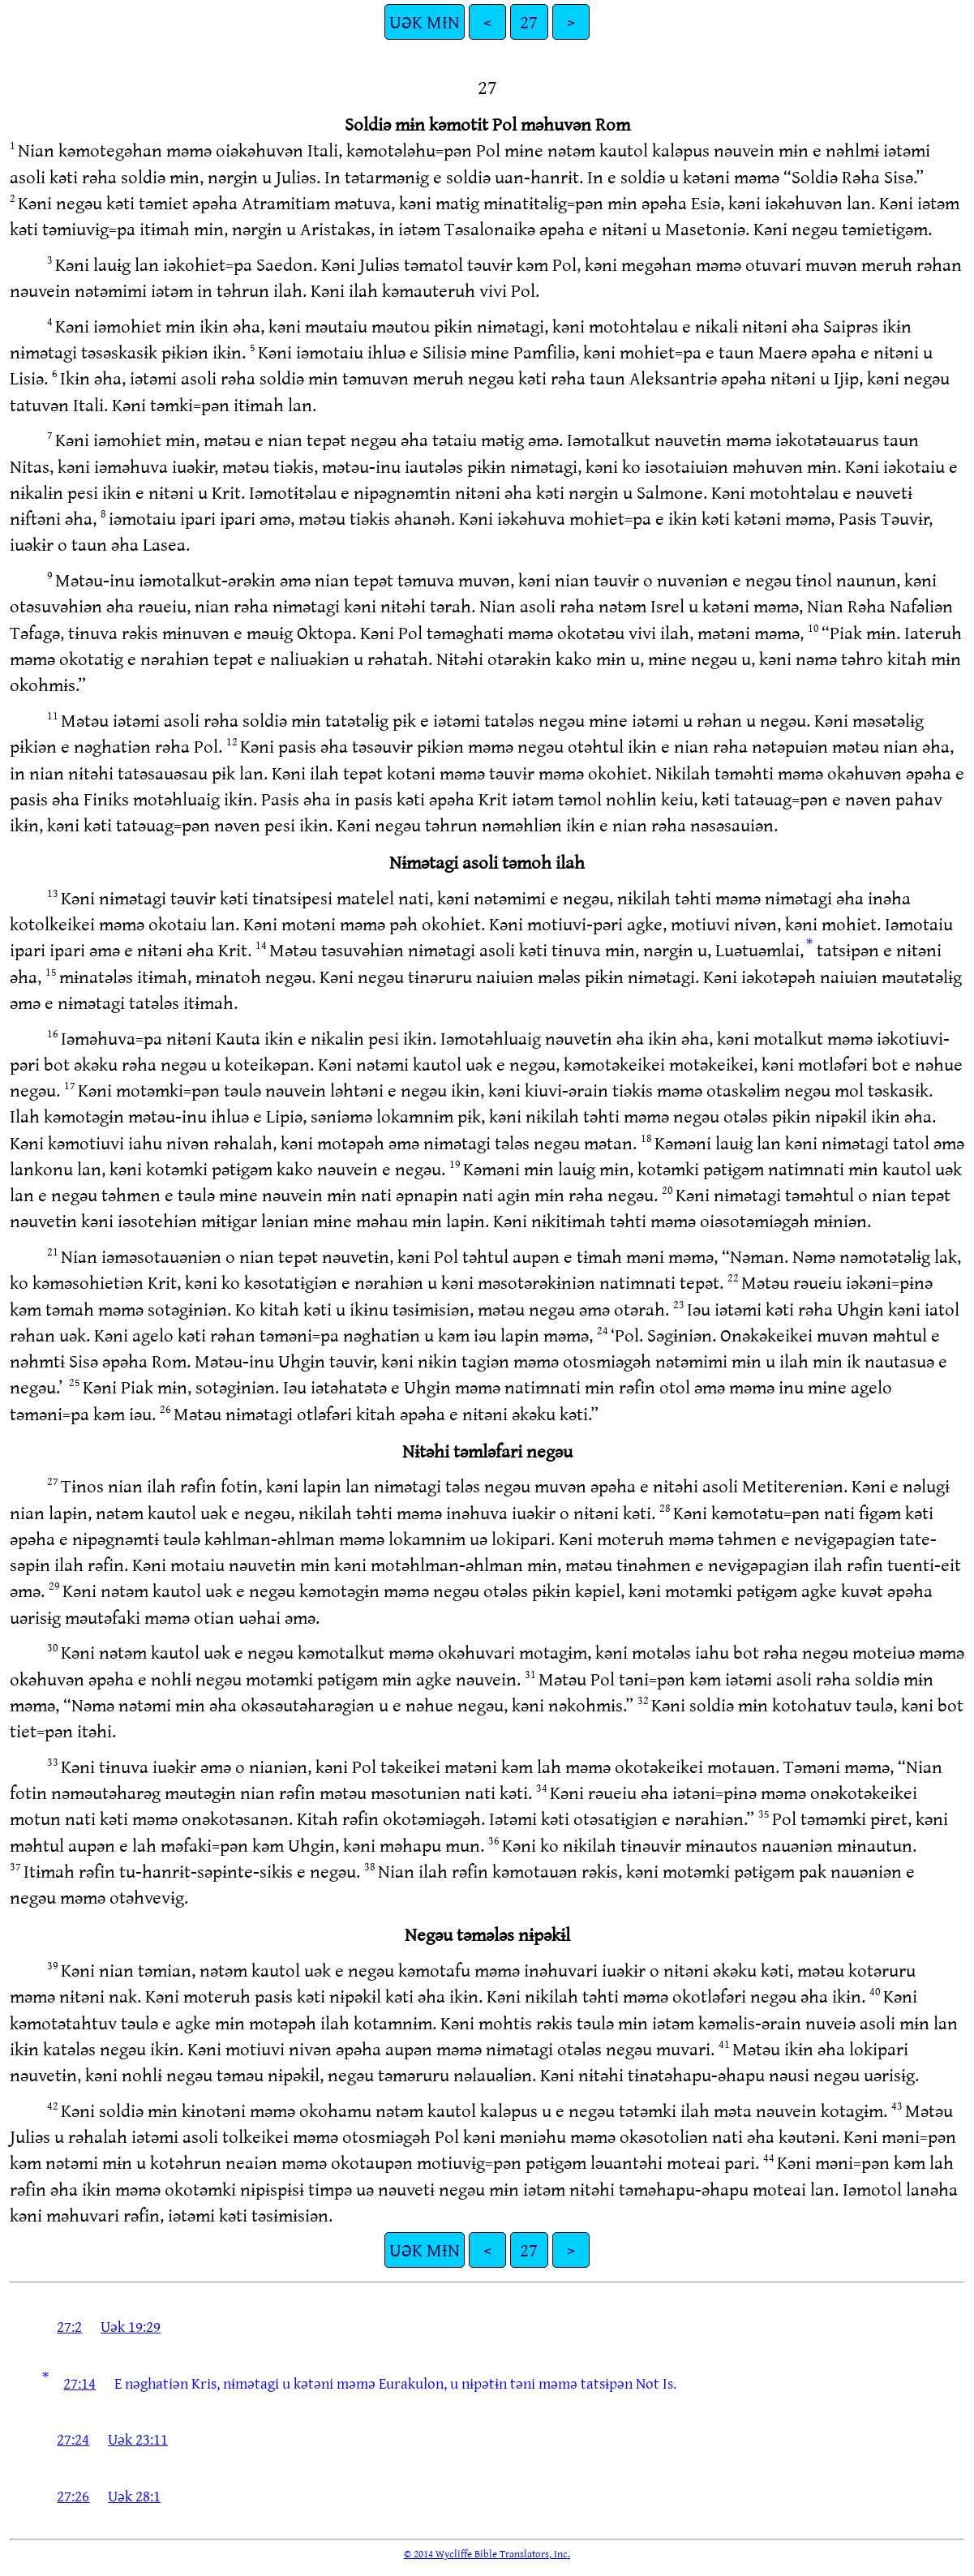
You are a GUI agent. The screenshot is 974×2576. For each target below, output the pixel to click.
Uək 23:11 (138, 2439)
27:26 (73, 2495)
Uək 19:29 (131, 2326)
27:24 (73, 2439)
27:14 (79, 2383)
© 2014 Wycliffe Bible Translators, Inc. (487, 2553)
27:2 (69, 2326)
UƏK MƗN (424, 21)
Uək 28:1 (134, 2495)
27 (529, 21)
